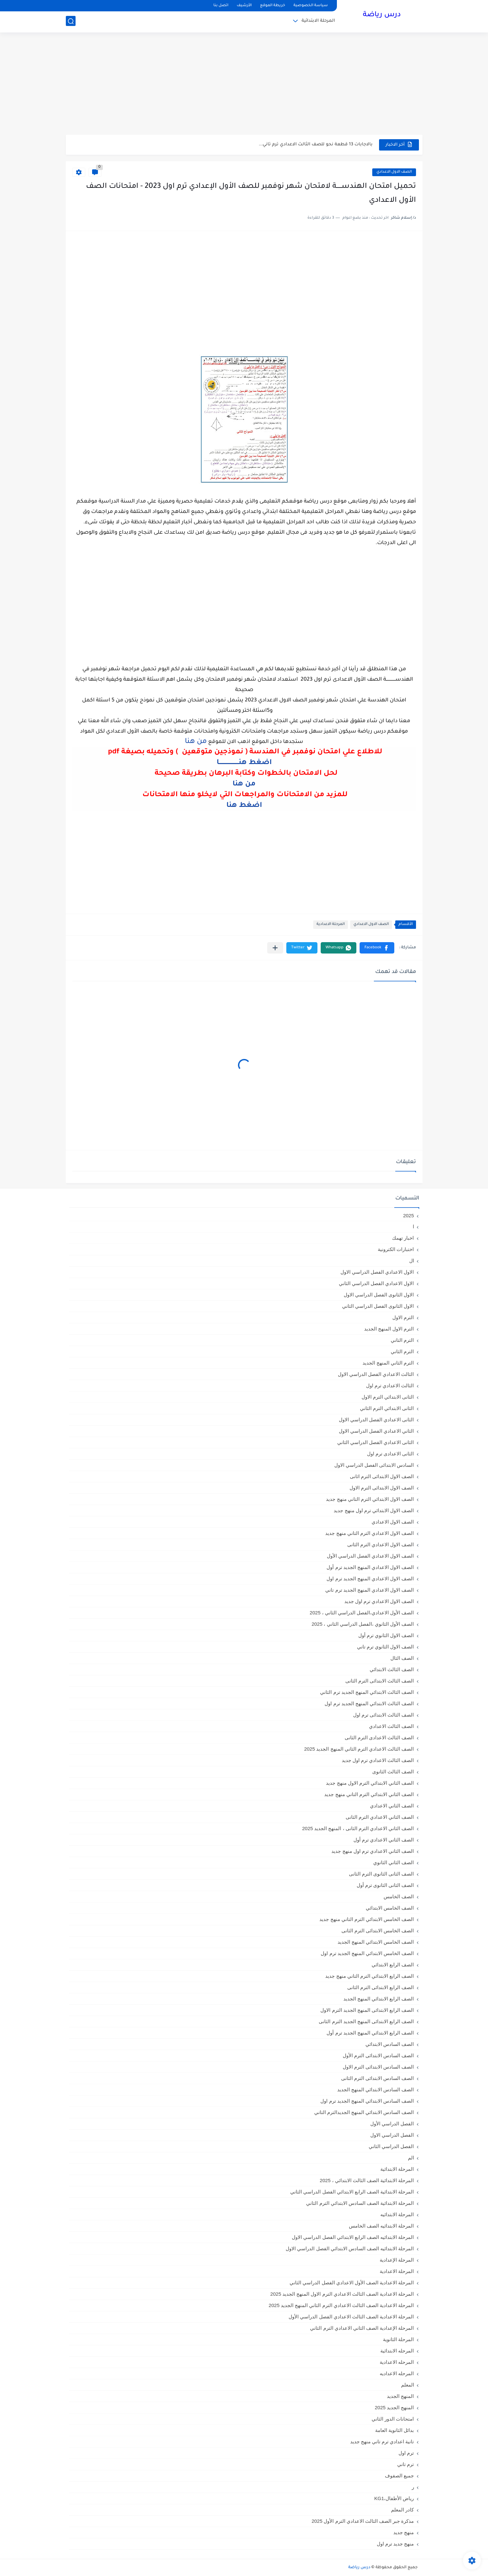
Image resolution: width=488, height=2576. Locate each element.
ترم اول (406, 2453)
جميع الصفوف (399, 2475)
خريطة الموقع (272, 6)
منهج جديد (403, 2532)
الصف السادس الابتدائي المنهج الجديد (375, 2089)
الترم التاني (402, 1340)
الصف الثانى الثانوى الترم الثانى (381, 1874)
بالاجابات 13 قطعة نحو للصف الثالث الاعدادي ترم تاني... (316, 144)
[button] (377, 948)
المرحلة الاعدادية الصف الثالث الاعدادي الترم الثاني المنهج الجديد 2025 (341, 2305)
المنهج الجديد (400, 2396)
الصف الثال (402, 1658)
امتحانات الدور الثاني (393, 2419)
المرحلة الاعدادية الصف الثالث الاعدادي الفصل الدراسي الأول (351, 2316)
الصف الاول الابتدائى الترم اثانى (382, 1476)
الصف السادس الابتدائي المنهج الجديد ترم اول (367, 2101)
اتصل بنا (220, 6)
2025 (408, 1215)
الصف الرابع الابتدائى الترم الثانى (380, 1987)
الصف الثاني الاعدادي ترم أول (383, 1839)
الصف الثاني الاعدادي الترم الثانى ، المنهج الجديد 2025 (358, 1828)
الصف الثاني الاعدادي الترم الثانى (380, 1817)
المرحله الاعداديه (397, 2373)
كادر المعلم (402, 2509)
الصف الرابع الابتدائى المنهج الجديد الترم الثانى (366, 2021)
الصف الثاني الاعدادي (392, 1805)
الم (411, 2157)
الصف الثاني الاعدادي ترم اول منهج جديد (372, 1851)
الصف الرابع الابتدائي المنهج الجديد (378, 1998)
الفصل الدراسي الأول (392, 2123)
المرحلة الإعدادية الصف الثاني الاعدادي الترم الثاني (362, 2328)
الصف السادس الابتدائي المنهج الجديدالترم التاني (364, 2112)
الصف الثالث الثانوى (393, 1771)
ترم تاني (405, 2464)
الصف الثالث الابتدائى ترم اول (383, 1715)
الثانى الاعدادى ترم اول (390, 1453)
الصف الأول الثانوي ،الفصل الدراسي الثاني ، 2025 (363, 1624)
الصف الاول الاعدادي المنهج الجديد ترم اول (370, 1578)
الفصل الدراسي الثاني (391, 2146)
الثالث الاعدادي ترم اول (390, 1385)
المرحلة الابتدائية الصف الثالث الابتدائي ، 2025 (367, 2180)
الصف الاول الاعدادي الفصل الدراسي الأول (370, 1556)
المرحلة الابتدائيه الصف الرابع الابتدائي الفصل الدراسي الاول (353, 2237)
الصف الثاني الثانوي (393, 1862)
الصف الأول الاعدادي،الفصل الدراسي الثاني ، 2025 (362, 1612)
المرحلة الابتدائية (318, 21)
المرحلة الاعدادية (330, 924)
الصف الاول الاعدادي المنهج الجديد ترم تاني (369, 1590)
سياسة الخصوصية (310, 6)
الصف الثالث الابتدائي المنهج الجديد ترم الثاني (367, 1692)
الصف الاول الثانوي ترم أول (386, 1635)
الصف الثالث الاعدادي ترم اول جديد (378, 1760)
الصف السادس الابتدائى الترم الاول (378, 2067)
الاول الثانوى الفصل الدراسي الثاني (378, 1306)
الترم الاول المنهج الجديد (389, 1328)
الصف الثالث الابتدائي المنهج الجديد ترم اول (369, 1703)
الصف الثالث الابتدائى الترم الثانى (379, 1680)
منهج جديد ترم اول (395, 2543)
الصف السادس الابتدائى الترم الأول (378, 2055)
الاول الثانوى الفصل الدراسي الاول (379, 1294)
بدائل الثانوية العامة (394, 2430)
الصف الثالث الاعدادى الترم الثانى (379, 1737)
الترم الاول (403, 1317)
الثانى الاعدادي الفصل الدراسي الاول (376, 1419)
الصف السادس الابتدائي (389, 2044)
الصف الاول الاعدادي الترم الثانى (380, 1544)
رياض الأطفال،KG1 (394, 2498)
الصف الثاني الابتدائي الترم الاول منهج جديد (370, 1783)
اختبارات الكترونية (396, 1249)
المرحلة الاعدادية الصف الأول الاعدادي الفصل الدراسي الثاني (352, 2282)
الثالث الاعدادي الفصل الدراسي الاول (376, 1374)
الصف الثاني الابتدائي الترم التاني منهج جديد (369, 1794)
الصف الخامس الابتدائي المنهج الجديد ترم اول (367, 1953)
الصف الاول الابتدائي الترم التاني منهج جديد (370, 1499)
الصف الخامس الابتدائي (390, 1908)
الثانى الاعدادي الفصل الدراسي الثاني (375, 1442)
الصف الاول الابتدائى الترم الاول (382, 1487)
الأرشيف (244, 6)
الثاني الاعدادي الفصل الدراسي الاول (376, 1431)
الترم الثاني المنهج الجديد (388, 1363)
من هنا (244, 784)
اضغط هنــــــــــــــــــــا (244, 763)
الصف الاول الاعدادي (394, 172)
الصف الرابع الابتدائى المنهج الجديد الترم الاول (367, 2010)
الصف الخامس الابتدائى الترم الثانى (377, 1930)
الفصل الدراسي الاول (392, 2135)
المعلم (407, 2385)
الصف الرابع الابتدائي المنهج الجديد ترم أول (370, 2032)
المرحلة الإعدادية (397, 2260)
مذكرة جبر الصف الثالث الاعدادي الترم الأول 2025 (363, 2521)
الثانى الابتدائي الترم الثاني (387, 1408)
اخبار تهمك (403, 1238)
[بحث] (71, 22)
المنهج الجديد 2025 (394, 2407)
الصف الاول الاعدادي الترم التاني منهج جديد (369, 1533)
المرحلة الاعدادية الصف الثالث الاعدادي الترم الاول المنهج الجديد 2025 (342, 2294)
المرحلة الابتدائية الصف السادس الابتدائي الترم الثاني (360, 2203)
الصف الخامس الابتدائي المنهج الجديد (376, 1942)
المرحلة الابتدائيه (397, 2214)
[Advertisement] (244, 84)
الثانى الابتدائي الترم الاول (388, 1397)
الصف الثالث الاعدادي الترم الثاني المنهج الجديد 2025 (359, 1749)
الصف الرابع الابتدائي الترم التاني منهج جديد (369, 1976)
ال (411, 1260)
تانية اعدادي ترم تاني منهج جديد (382, 2441)
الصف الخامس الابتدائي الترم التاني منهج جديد (366, 1919)
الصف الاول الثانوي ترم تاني (385, 1646)
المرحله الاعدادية (397, 2362)
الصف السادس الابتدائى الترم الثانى (377, 2078)
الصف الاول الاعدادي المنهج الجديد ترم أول (370, 1567)
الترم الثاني (402, 1351)
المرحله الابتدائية (397, 2350)
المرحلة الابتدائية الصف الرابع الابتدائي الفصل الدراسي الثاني (352, 2191)
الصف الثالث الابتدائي (392, 1669)
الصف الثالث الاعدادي (391, 1726)
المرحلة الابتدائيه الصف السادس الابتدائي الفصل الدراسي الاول (350, 2248)
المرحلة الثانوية (398, 2339)
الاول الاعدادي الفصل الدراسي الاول (377, 1272)
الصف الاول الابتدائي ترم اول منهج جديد (374, 1510)
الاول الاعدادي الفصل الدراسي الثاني (376, 1283)
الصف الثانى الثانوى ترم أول (385, 1885)
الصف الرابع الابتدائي (393, 1964)
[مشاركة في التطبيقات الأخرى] (275, 948)
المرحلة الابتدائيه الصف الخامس (381, 2226)
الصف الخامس (399, 1896)
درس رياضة (382, 15)
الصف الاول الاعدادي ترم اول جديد (379, 1601)
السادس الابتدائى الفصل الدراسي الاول (374, 1465)
